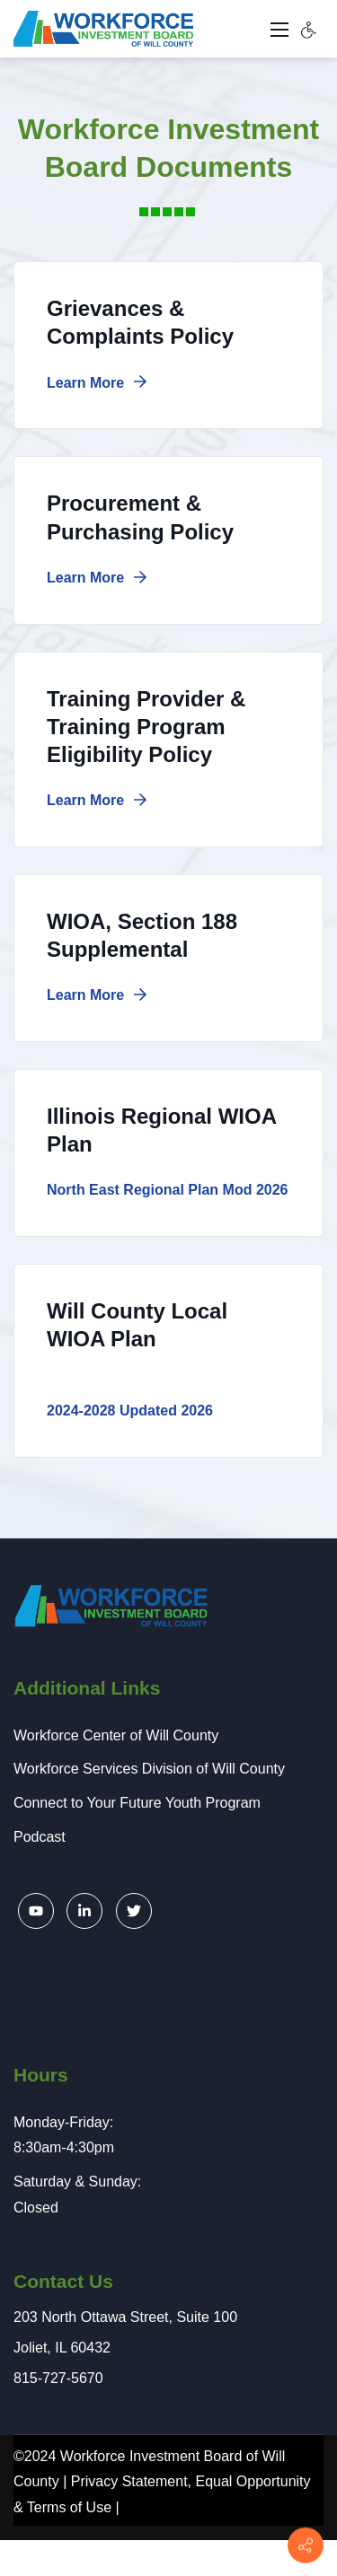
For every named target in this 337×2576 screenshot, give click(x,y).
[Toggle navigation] (279, 28)
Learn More (97, 382)
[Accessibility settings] (309, 28)
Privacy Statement (129, 2481)
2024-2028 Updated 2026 (130, 1410)
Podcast (39, 1836)
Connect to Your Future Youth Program (137, 1802)
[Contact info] (306, 2545)
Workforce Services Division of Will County (149, 1768)
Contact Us (63, 2281)
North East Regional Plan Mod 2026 (167, 1189)
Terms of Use (69, 2507)
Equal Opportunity (252, 2481)
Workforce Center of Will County (115, 1735)
